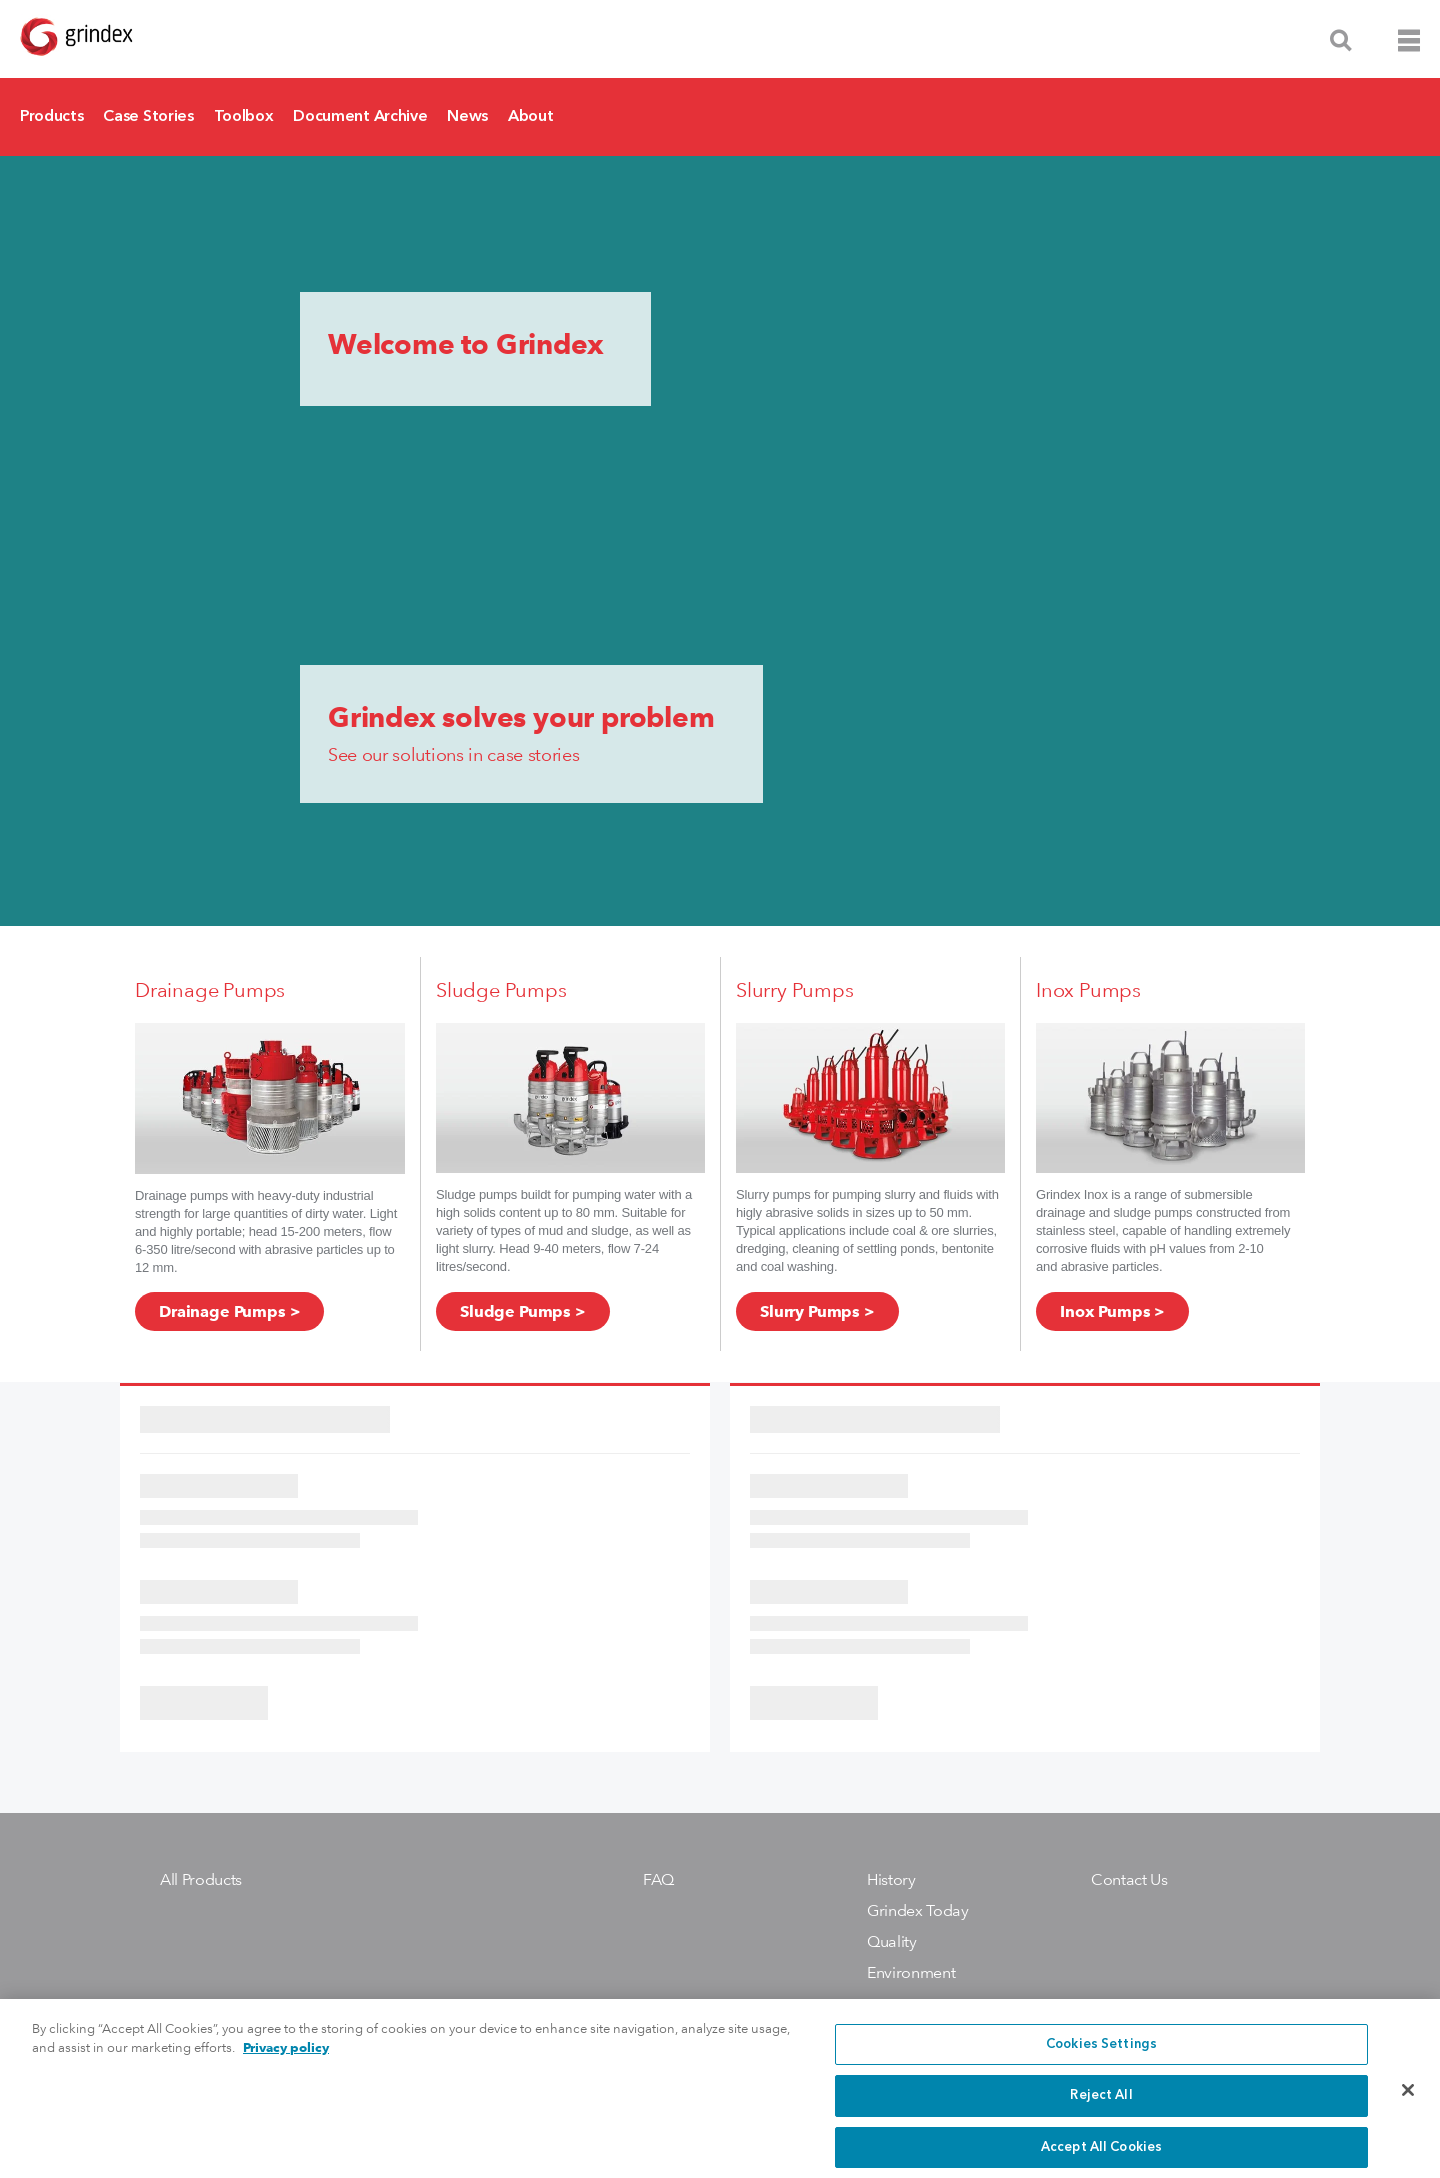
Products (51, 117)
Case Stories (148, 117)
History (891, 1879)
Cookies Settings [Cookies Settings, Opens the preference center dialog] (1101, 2058)
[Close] (1408, 2105)
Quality (892, 1941)
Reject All (1101, 2109)
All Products (201, 1879)
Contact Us (1129, 1879)
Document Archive (360, 117)
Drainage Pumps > (229, 1311)
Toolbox (244, 117)
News (467, 117)
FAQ (658, 1879)
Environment (911, 1972)
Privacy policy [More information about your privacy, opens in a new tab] (286, 2061)
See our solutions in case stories (453, 754)
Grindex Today (918, 1910)
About (530, 117)
